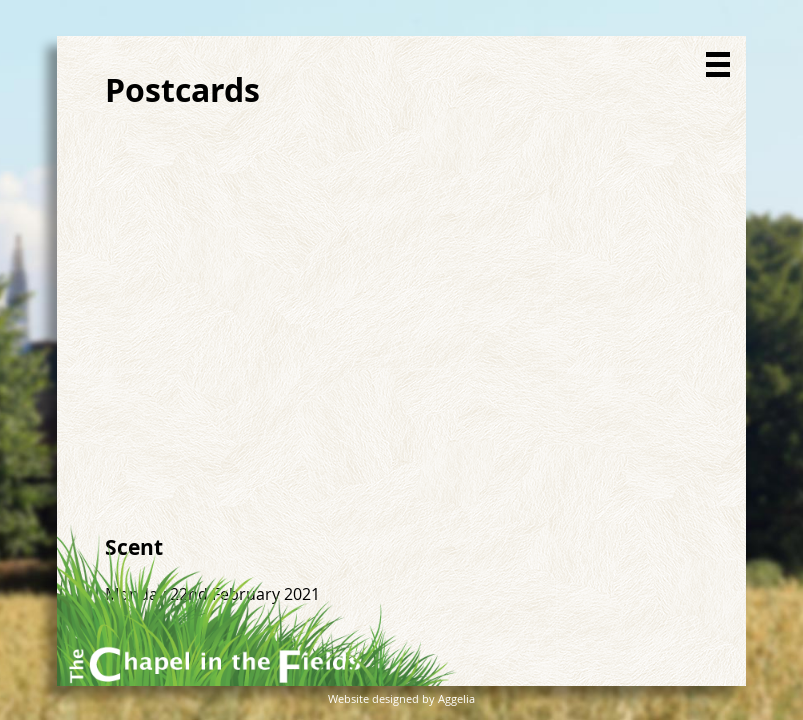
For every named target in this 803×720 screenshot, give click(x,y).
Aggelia (456, 698)
